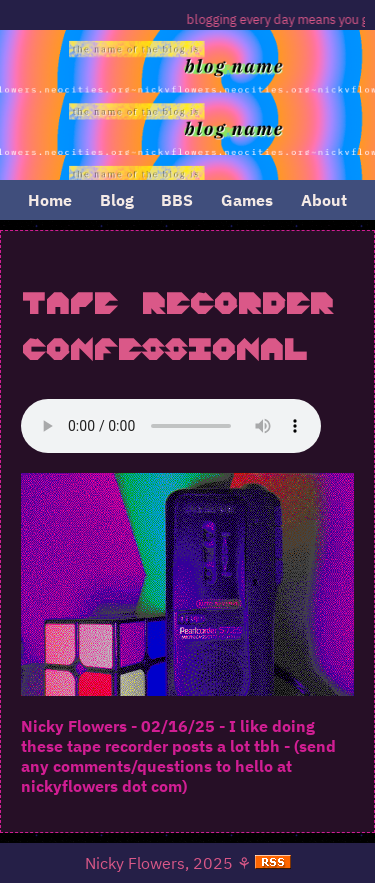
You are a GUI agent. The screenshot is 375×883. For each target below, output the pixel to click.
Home (50, 200)
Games (247, 200)
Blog (117, 200)
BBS (177, 200)
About (324, 200)
